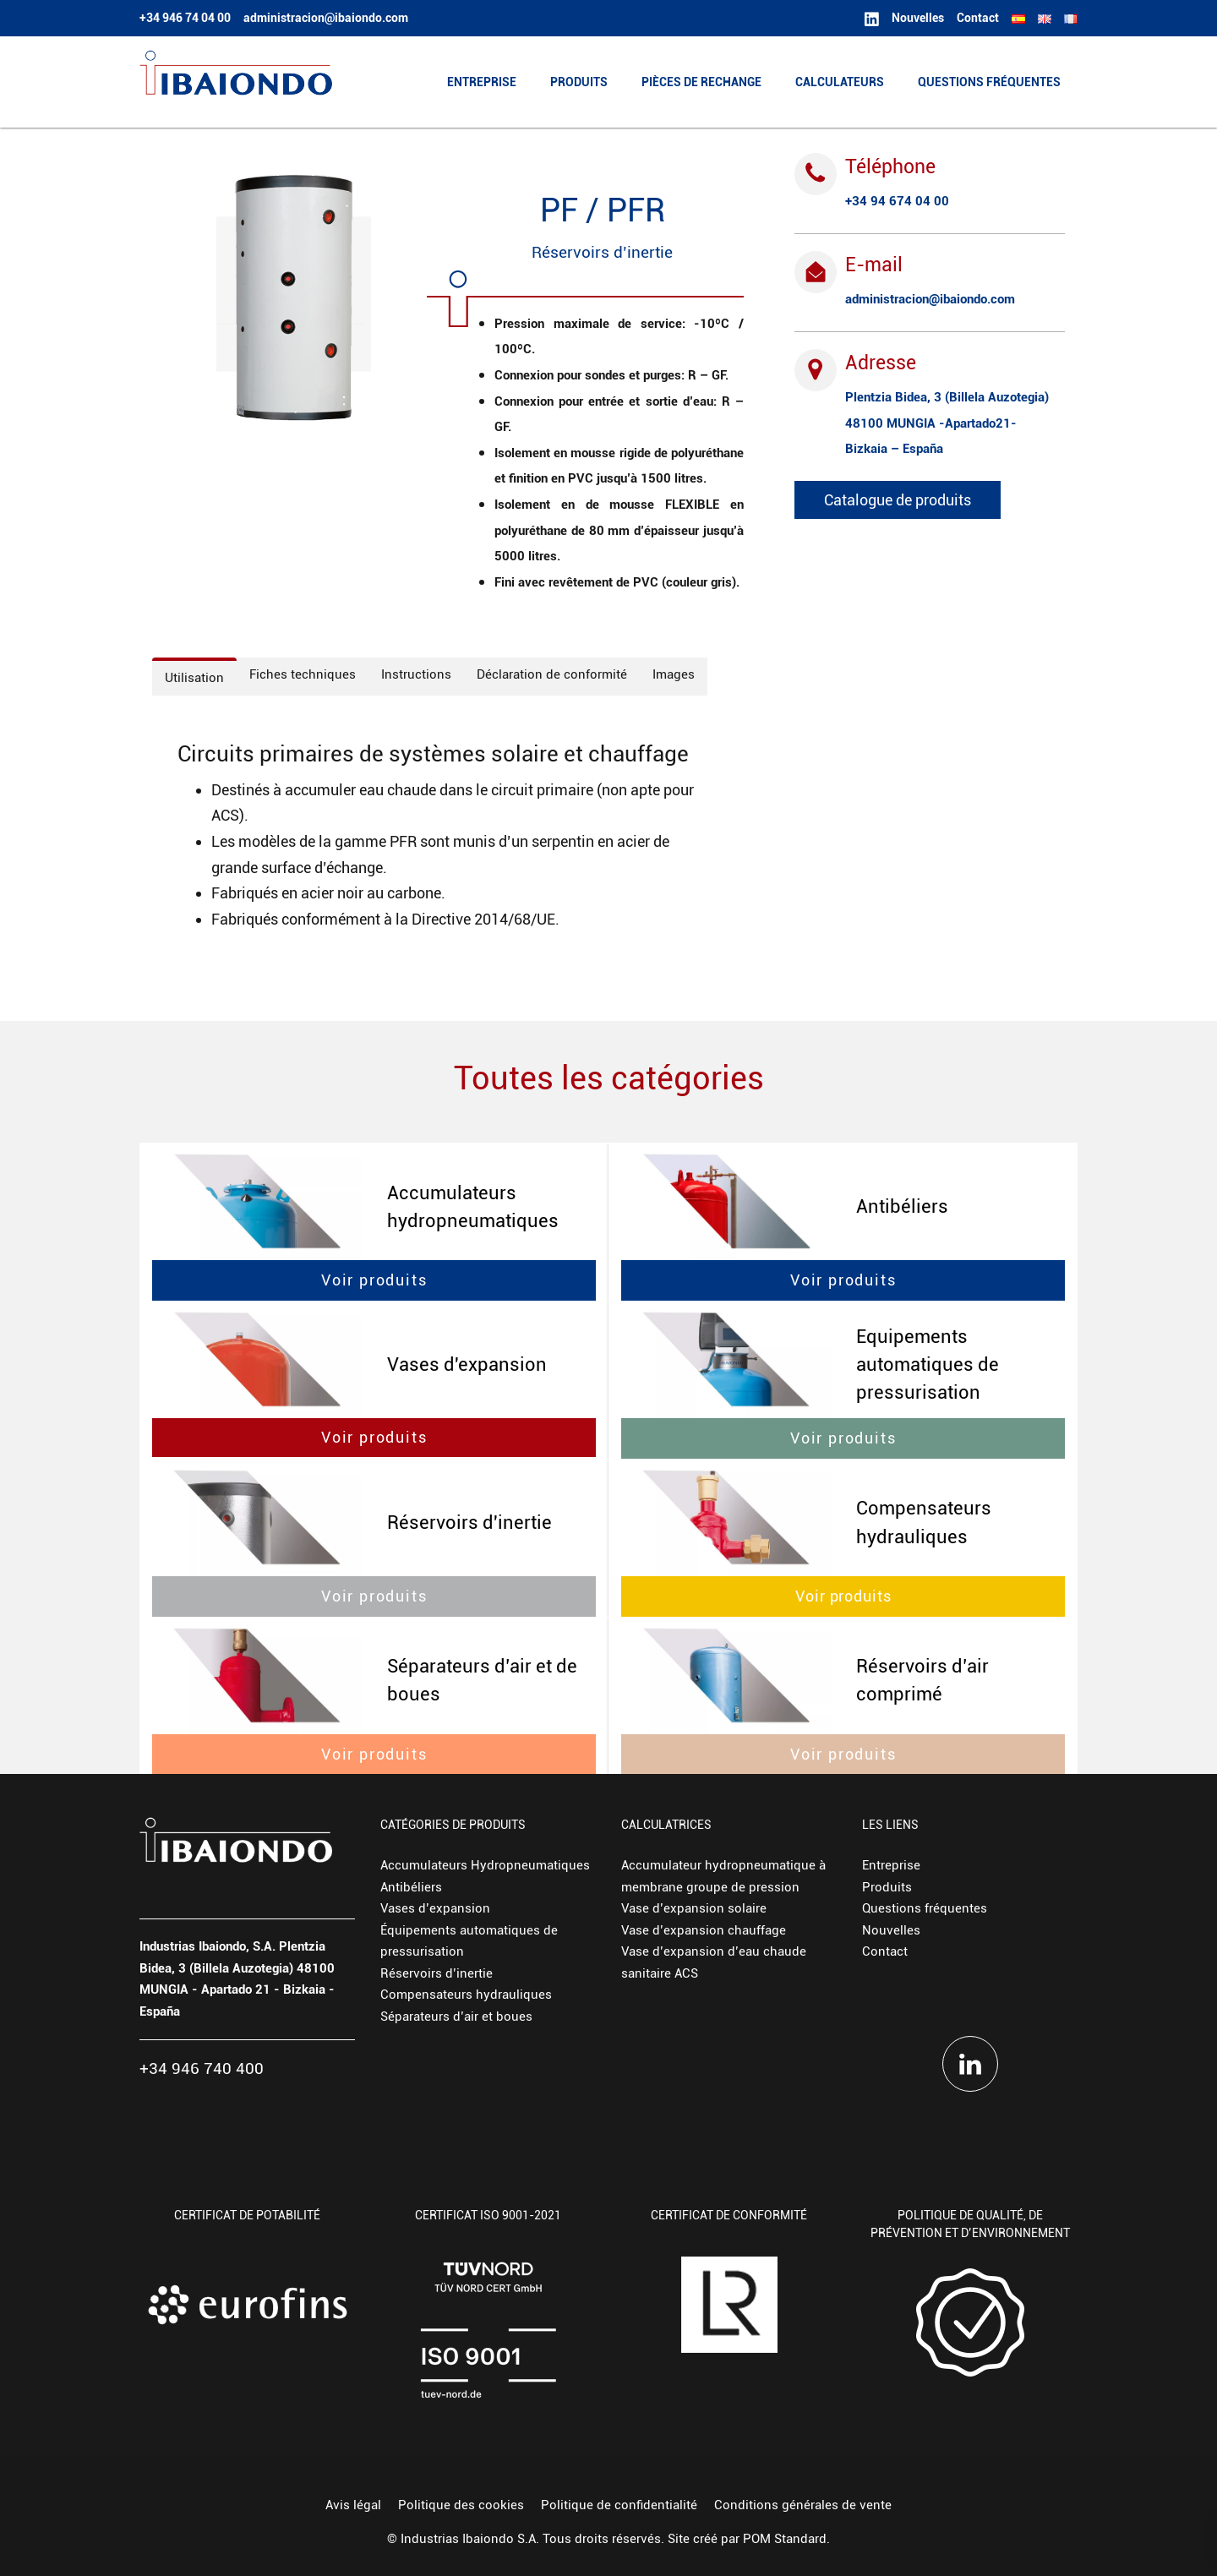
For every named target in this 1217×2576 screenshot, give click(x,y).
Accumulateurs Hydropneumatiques (485, 1865)
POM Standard (785, 2538)
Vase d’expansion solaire (694, 1908)
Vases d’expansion (435, 1908)
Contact (885, 1951)
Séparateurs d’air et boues (456, 2016)
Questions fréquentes (924, 1908)
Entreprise (891, 1865)
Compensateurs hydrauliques (466, 1994)
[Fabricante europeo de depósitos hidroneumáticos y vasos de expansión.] (235, 82)
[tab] (194, 677)
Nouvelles (891, 1930)
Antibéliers (411, 1887)
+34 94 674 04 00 (897, 201)
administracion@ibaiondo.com (930, 299)
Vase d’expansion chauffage (703, 1930)
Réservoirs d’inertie (436, 1973)
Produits (887, 1887)
